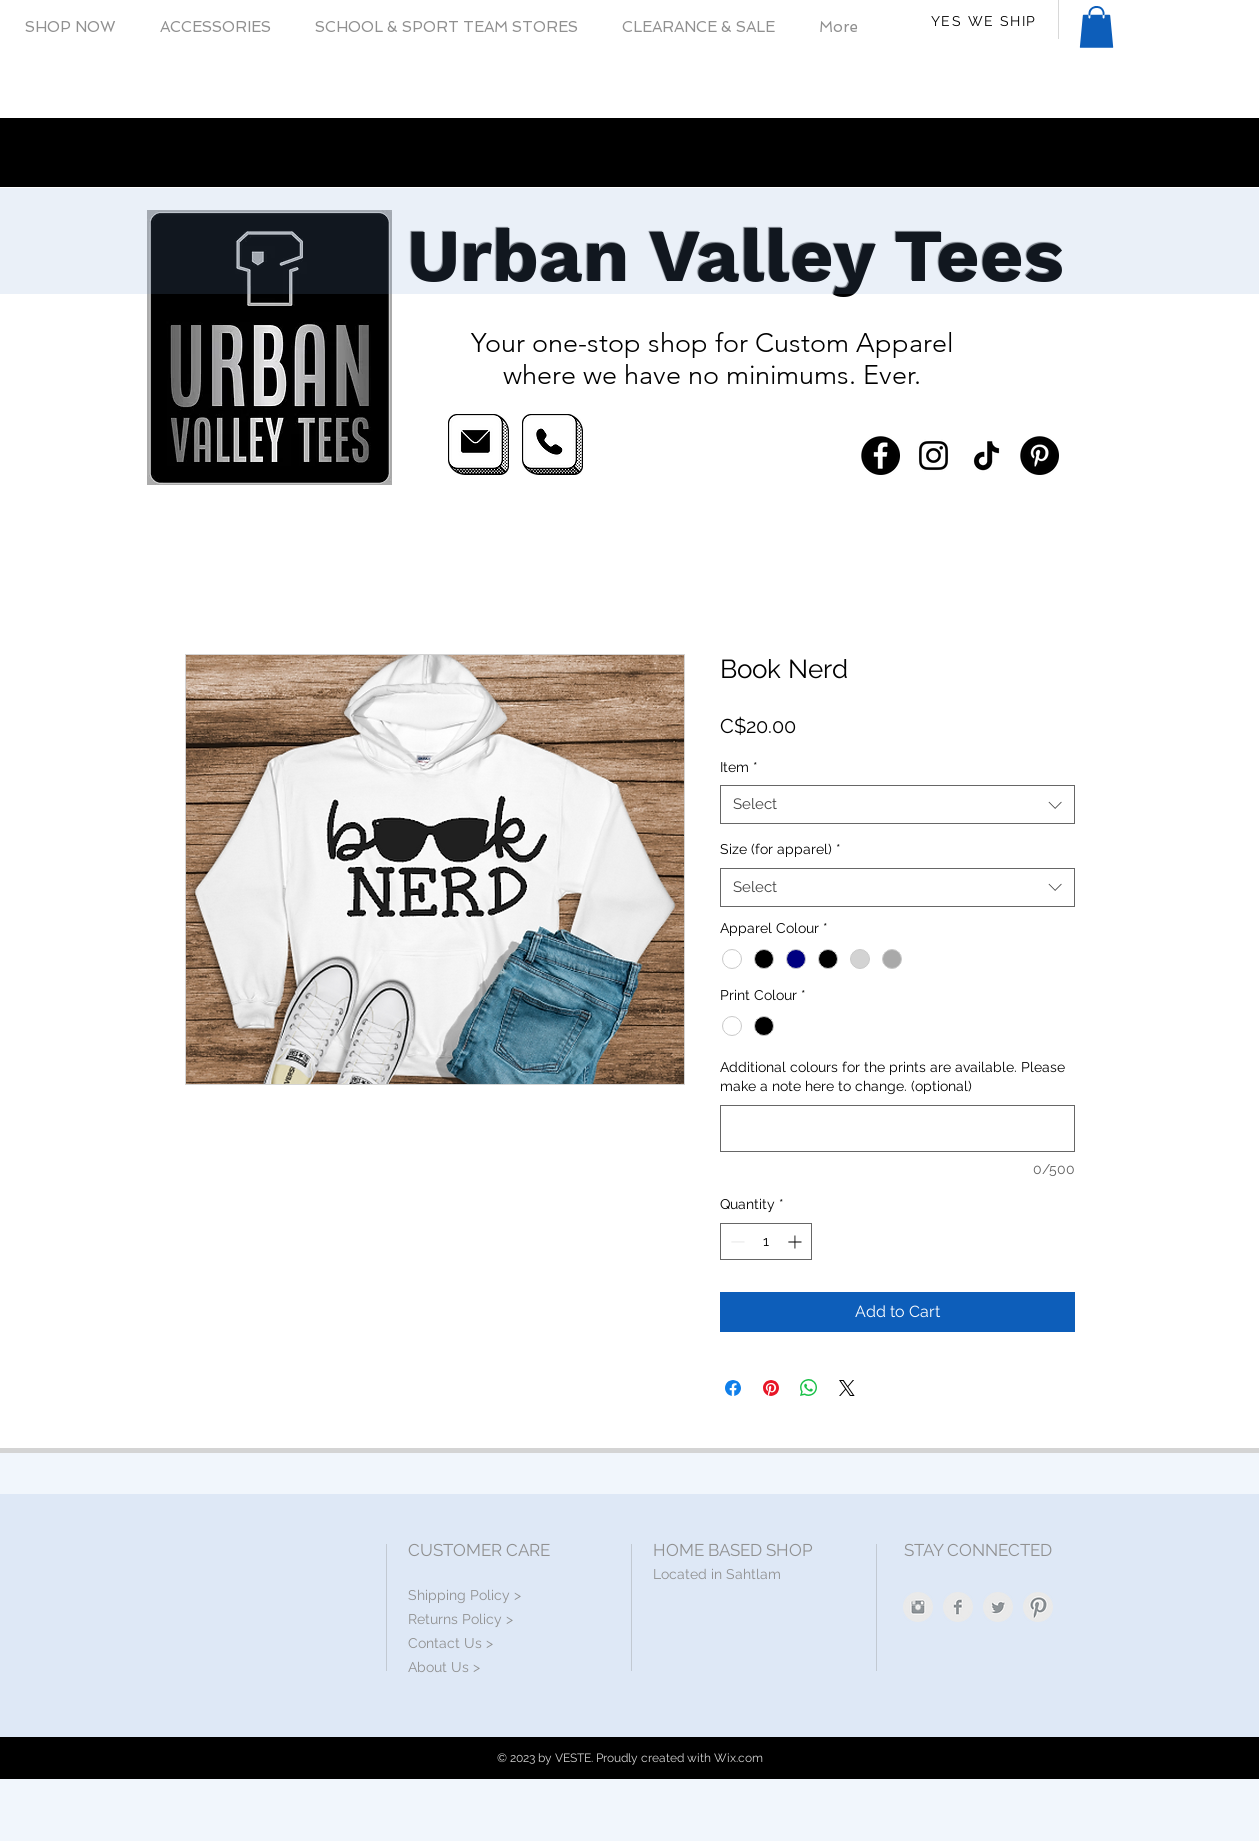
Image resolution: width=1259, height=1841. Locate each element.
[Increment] (796, 1241)
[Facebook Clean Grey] (958, 1607)
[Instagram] (933, 455)
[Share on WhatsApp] (809, 1388)
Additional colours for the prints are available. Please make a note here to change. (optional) (892, 1077)
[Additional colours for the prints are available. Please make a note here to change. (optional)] (897, 1128)
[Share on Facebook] (733, 1388)
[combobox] (897, 804)
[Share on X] (847, 1388)
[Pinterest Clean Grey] (1038, 1607)
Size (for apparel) (780, 849)
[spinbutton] (766, 1241)
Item (739, 767)
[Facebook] (880, 455)
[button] (70, 27)
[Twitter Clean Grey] (998, 1607)
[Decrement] (735, 1241)
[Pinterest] (1039, 455)
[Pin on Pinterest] (771, 1388)
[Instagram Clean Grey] (918, 1607)
